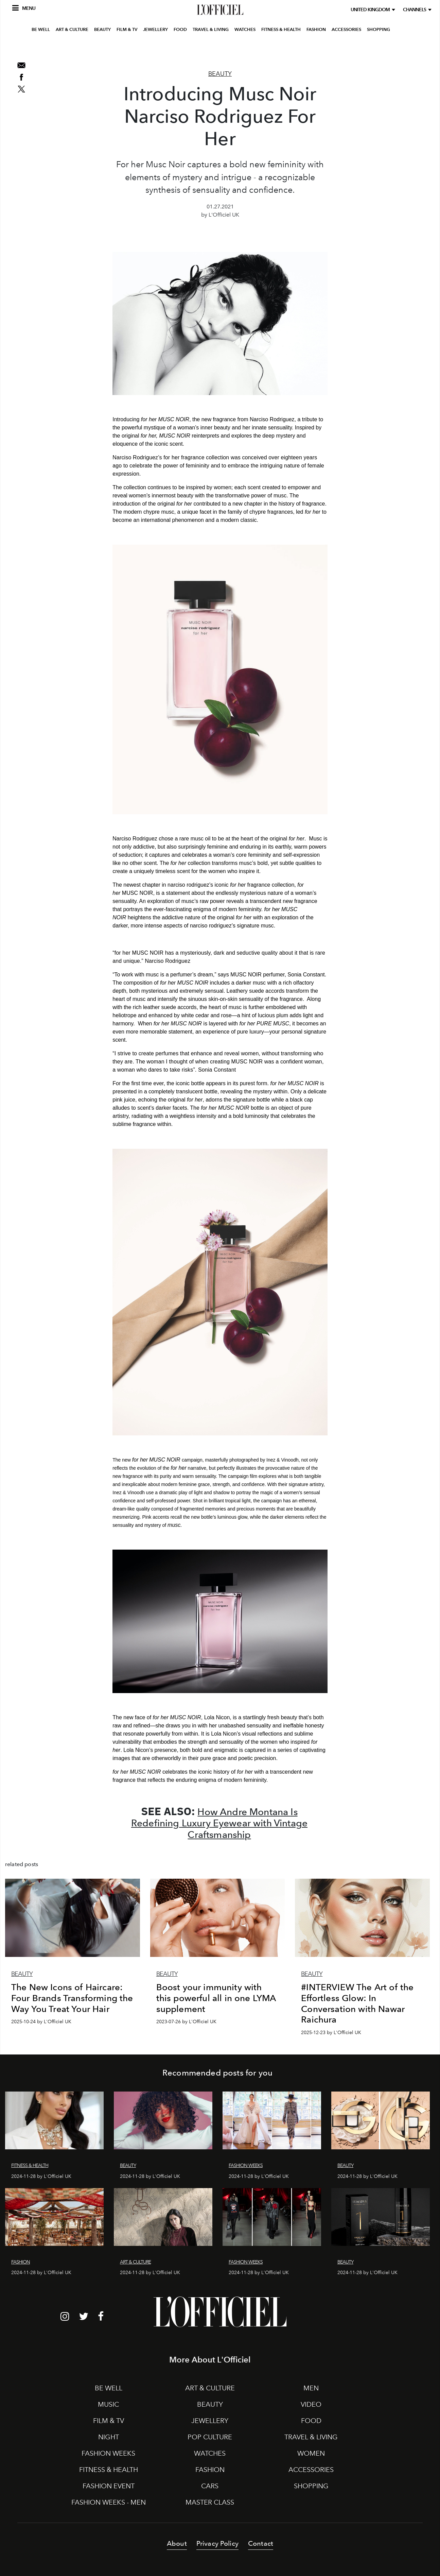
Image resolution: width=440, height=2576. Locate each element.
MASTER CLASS (210, 2502)
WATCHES (245, 48)
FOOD (180, 48)
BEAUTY (102, 48)
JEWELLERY (155, 48)
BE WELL (41, 48)
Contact (260, 2543)
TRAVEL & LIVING (211, 48)
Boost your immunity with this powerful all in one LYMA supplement (216, 1998)
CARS (209, 2486)
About (177, 2543)
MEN (311, 2388)
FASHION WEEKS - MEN (108, 2502)
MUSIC (108, 2404)
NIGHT (108, 2437)
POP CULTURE (210, 2437)
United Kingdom (371, 10)
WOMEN (311, 2453)
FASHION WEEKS (108, 2453)
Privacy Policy (217, 2543)
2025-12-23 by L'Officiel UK (331, 2032)
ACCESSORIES (346, 48)
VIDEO (311, 2404)
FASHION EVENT (109, 2486)
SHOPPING (378, 48)
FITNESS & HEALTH (281, 48)
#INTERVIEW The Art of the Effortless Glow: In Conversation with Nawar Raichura (357, 2003)
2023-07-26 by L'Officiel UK (186, 2022)
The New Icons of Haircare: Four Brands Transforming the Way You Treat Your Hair (72, 1998)
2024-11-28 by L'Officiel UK (41, 2176)
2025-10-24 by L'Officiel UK (41, 2022)
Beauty (220, 74)
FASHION (316, 48)
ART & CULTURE (72, 48)
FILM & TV (127, 48)
